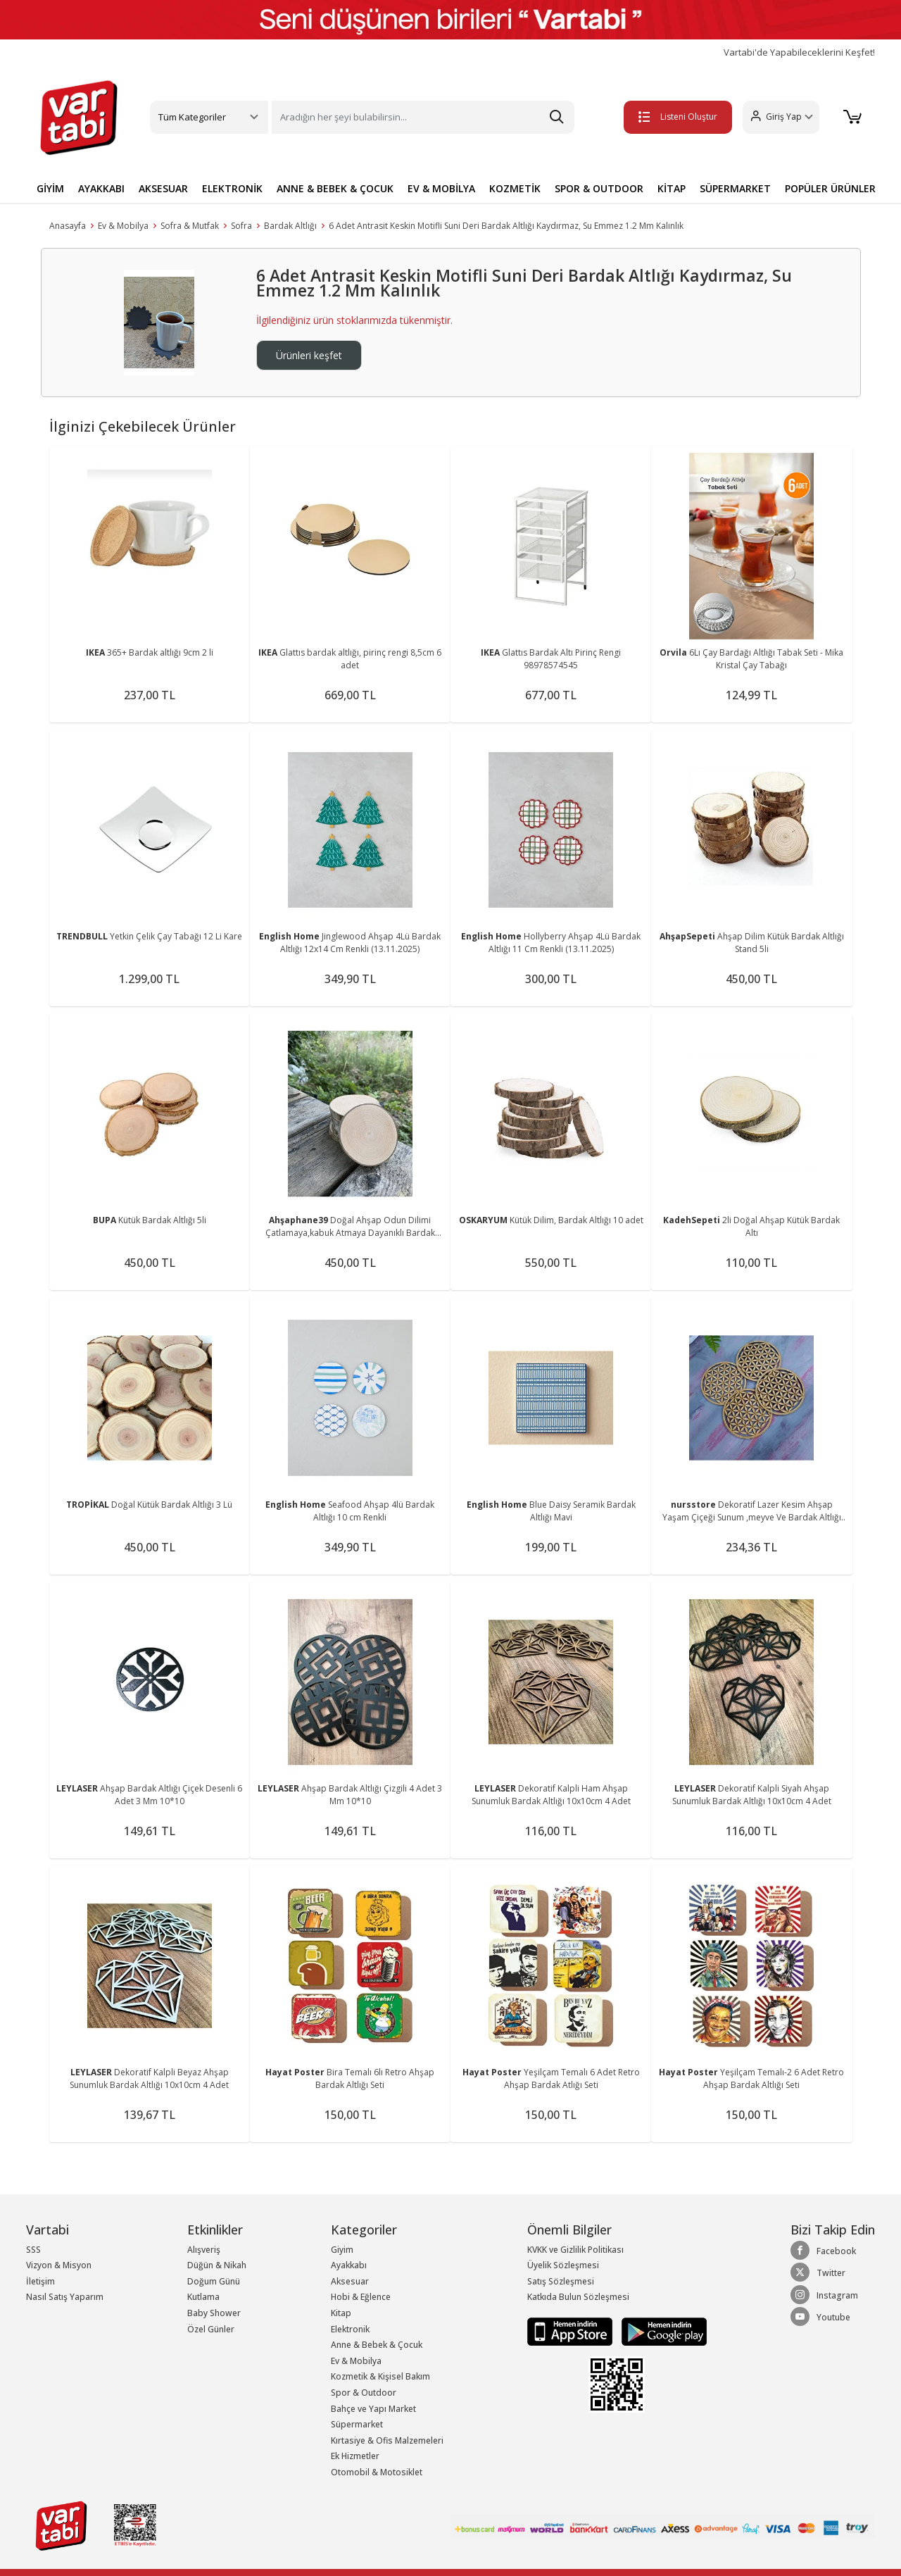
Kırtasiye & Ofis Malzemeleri (387, 2440)
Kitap (341, 2313)
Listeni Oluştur (675, 117)
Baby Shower (214, 2313)
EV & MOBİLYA (441, 188)
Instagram (824, 2295)
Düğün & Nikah (216, 2265)
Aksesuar (350, 2281)
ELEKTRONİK (232, 188)
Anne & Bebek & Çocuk (376, 2345)
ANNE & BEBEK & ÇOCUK (335, 188)
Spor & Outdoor (363, 2393)
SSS (33, 2250)
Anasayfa (67, 226)
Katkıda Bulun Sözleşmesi (578, 2297)
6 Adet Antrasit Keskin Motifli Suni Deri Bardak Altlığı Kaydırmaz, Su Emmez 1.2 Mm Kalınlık (506, 226)
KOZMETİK (515, 188)
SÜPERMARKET (735, 188)
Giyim (342, 2250)
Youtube (820, 2317)
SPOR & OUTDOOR (599, 188)
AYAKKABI (101, 188)
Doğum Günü (213, 2281)
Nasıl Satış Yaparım (64, 2297)
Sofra (241, 226)
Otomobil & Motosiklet (376, 2472)
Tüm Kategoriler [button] (192, 117)
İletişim (40, 2281)
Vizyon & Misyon (59, 2265)
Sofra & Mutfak (189, 226)
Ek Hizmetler (355, 2456)
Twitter (817, 2272)
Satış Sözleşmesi (560, 2281)
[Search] (423, 117)
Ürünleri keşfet (309, 355)
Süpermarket (357, 2424)
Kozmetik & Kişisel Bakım (380, 2376)
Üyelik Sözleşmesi (563, 2265)
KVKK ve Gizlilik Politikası (575, 2250)
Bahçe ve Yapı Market (373, 2409)
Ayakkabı (349, 2265)
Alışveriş (203, 2250)
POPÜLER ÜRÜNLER (830, 188)
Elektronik (350, 2329)
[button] (778, 117)
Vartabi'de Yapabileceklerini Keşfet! (799, 52)
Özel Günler (210, 2329)
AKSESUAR (163, 188)
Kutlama (203, 2297)
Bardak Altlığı (290, 226)
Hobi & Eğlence (361, 2297)
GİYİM (50, 188)
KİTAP (671, 188)
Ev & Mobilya (123, 226)
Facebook (823, 2251)
